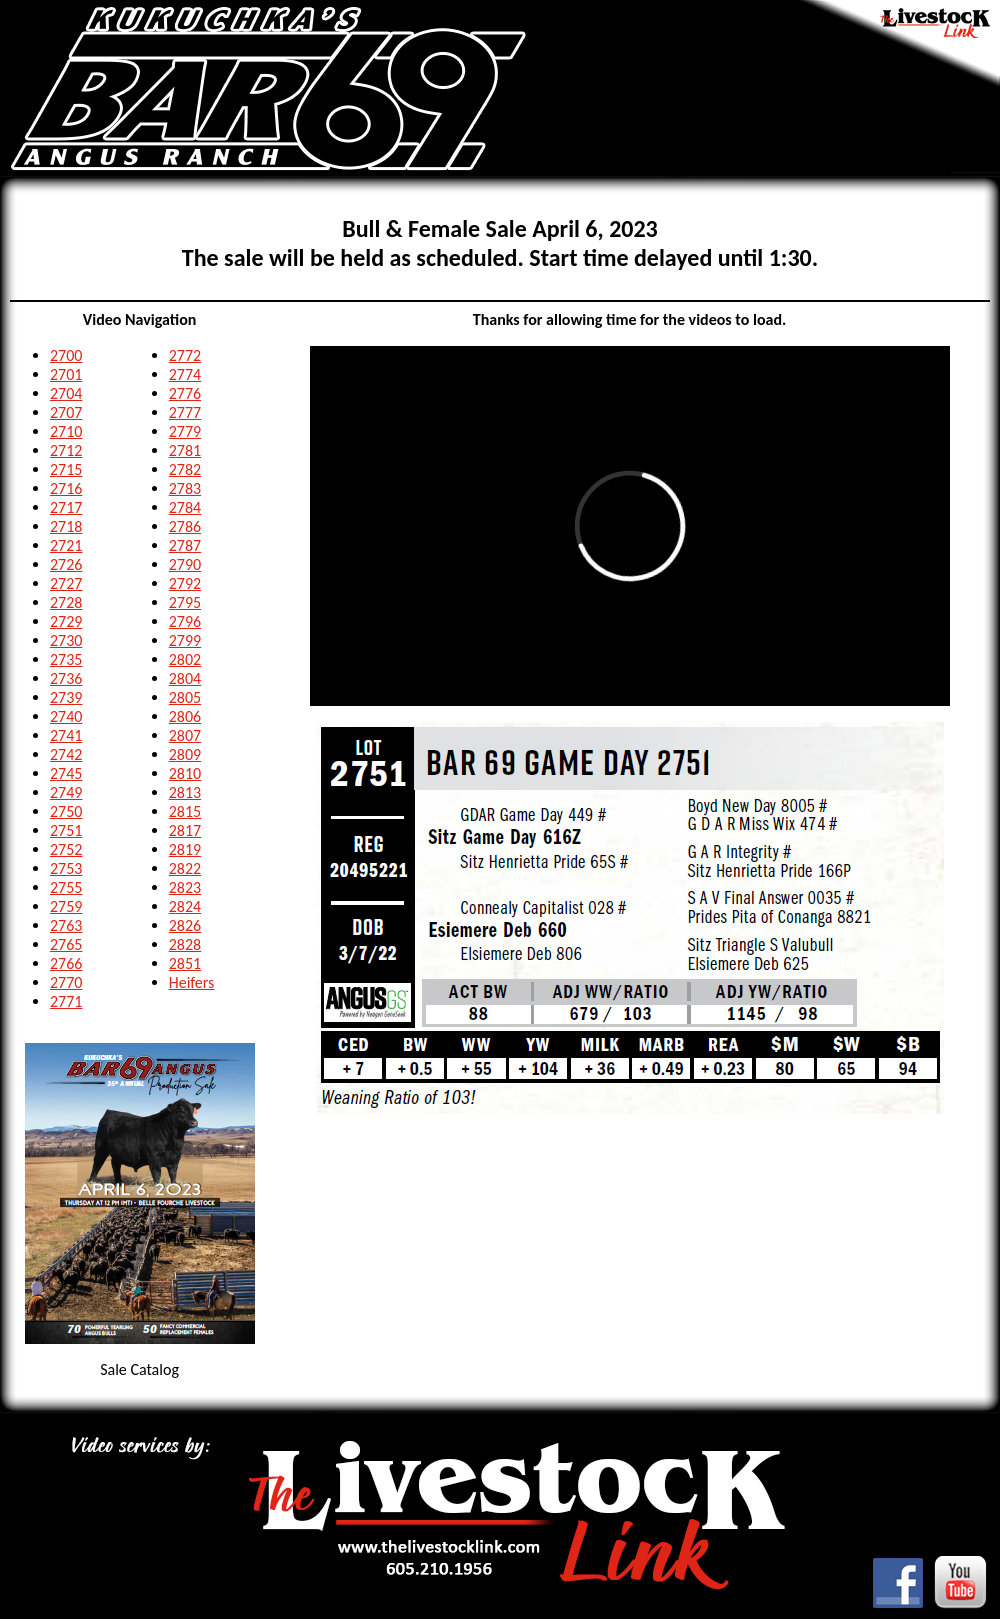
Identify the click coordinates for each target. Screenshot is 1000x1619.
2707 (66, 412)
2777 (185, 412)
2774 (185, 374)
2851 (185, 963)
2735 (66, 659)
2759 (66, 906)
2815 (185, 811)
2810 (185, 773)
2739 (66, 697)
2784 (185, 507)
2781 (185, 450)
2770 (66, 982)
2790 (185, 564)
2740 (66, 716)
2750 (66, 811)
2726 (66, 564)
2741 (66, 735)
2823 (185, 887)
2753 (66, 868)
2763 (66, 925)
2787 (185, 545)
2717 (66, 507)
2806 (185, 716)
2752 (66, 849)
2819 (185, 849)
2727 (66, 583)
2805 (185, 697)
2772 (185, 355)
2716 (66, 488)
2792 (185, 583)
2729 (66, 621)
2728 (66, 602)
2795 (185, 602)
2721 (66, 545)
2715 (66, 469)
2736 (66, 678)
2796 (185, 621)
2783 (185, 488)
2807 (185, 735)
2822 (185, 868)
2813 (185, 792)
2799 (185, 640)
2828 (185, 944)
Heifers (192, 982)
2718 (66, 526)
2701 (66, 374)
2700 (66, 355)
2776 (185, 393)
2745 (66, 773)
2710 (66, 431)
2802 (185, 659)
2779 (185, 431)
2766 (66, 963)
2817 (185, 830)
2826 (185, 925)
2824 (185, 906)
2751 (66, 830)
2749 (66, 792)
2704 (66, 393)
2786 (185, 526)
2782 (185, 469)
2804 (185, 678)
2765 (66, 944)
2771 (66, 1001)
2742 (66, 754)
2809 (185, 754)
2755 (66, 887)
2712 (66, 450)
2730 (66, 640)
